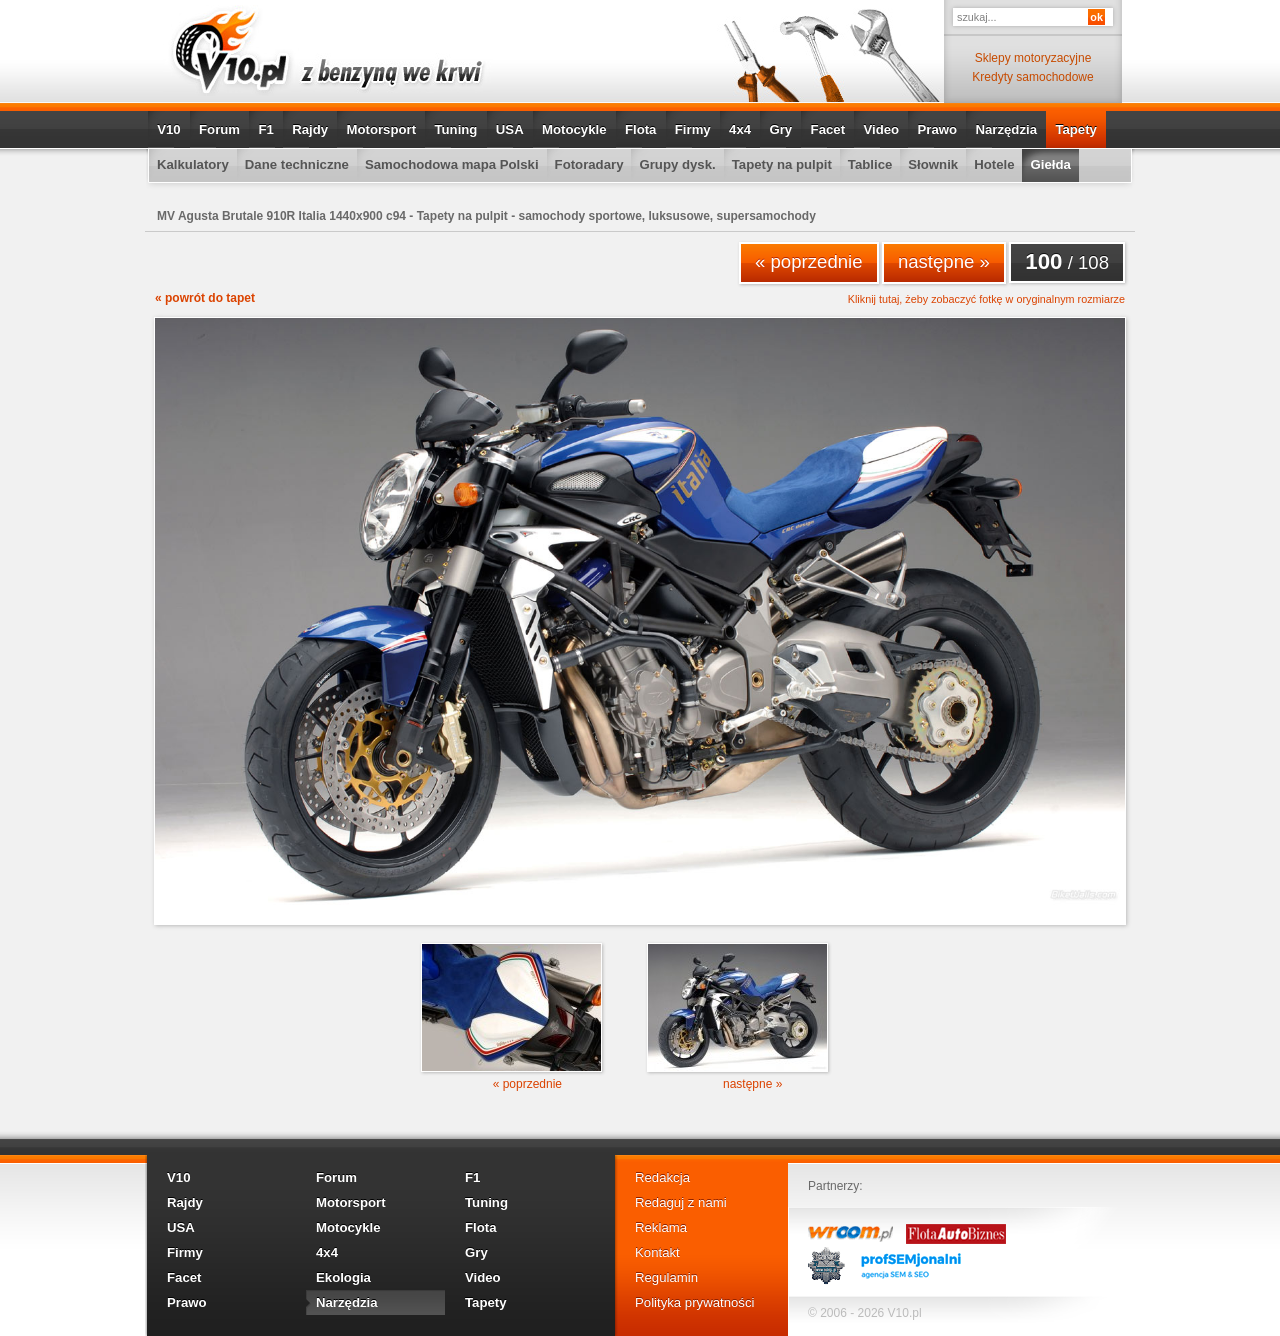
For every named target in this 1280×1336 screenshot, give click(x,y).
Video (881, 129)
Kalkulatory (193, 164)
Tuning (455, 129)
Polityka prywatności (694, 1302)
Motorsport (382, 129)
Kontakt (657, 1252)
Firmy (693, 129)
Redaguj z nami (681, 1202)
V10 (168, 129)
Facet (828, 129)
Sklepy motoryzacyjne (1033, 58)
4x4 (740, 129)
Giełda (1050, 164)
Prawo (937, 129)
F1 (265, 129)
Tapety (1076, 129)
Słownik (933, 164)
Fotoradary (589, 164)
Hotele (994, 164)
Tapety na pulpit (782, 164)
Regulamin (666, 1277)
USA (510, 129)
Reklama (661, 1227)
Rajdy (310, 129)
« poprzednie (809, 261)
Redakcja (662, 1177)
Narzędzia (1006, 129)
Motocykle (574, 129)
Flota (641, 129)
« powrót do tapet (205, 298)
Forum (219, 129)
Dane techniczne (297, 164)
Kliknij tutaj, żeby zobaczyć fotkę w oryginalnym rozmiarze (986, 299)
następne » (944, 261)
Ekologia (343, 1277)
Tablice (870, 164)
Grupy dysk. (677, 164)
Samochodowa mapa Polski (452, 164)
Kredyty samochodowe (1032, 77)
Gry (780, 129)
